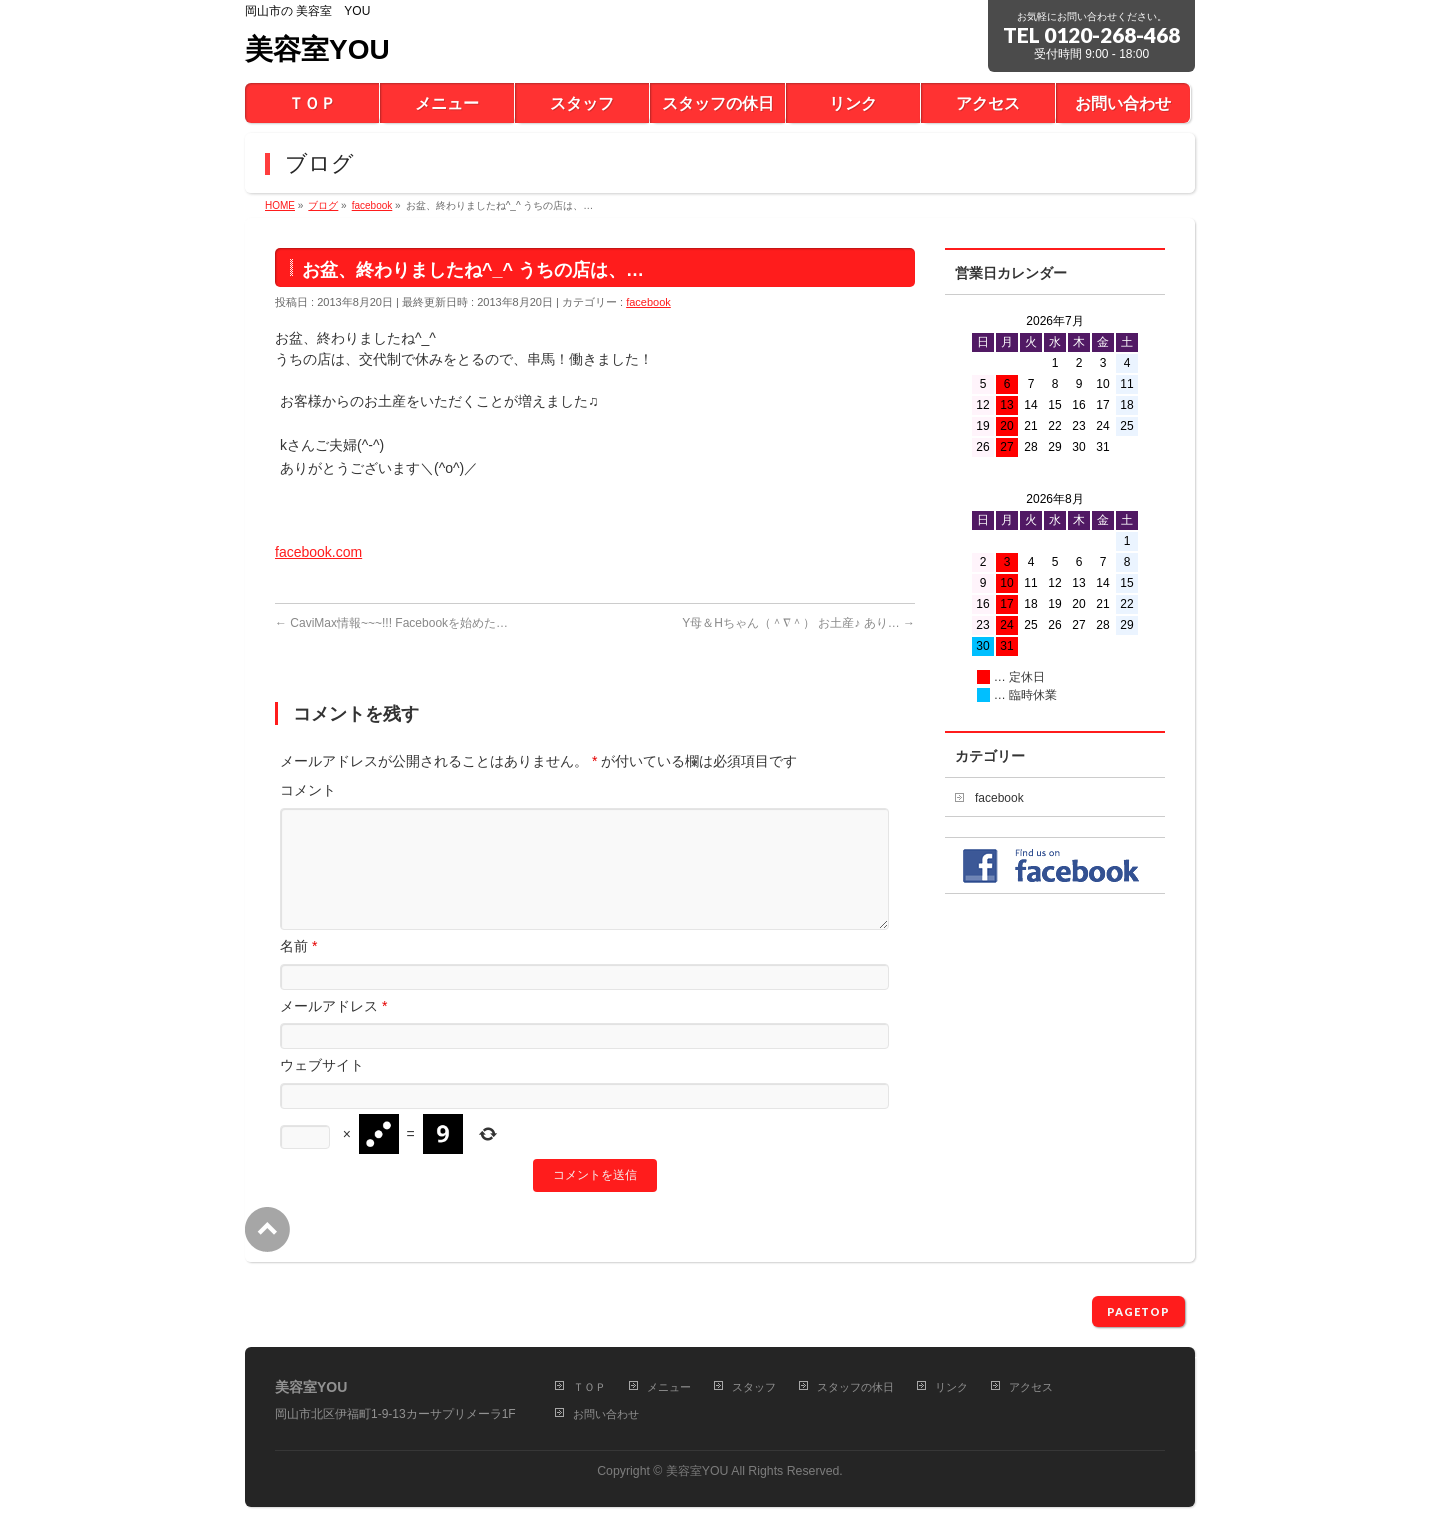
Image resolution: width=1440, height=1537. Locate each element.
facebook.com (318, 552)
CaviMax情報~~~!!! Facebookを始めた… (391, 623)
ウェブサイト (322, 1089)
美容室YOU (317, 49)
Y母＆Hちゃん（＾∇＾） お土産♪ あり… (798, 623)
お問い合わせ (606, 1414)
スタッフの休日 (855, 1387)
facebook (648, 302)
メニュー (669, 1387)
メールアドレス (333, 1030)
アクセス (1031, 1387)
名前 (298, 970)
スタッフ (754, 1387)
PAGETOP (1138, 1311)
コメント (308, 790)
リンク (951, 1387)
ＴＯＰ (589, 1387)
